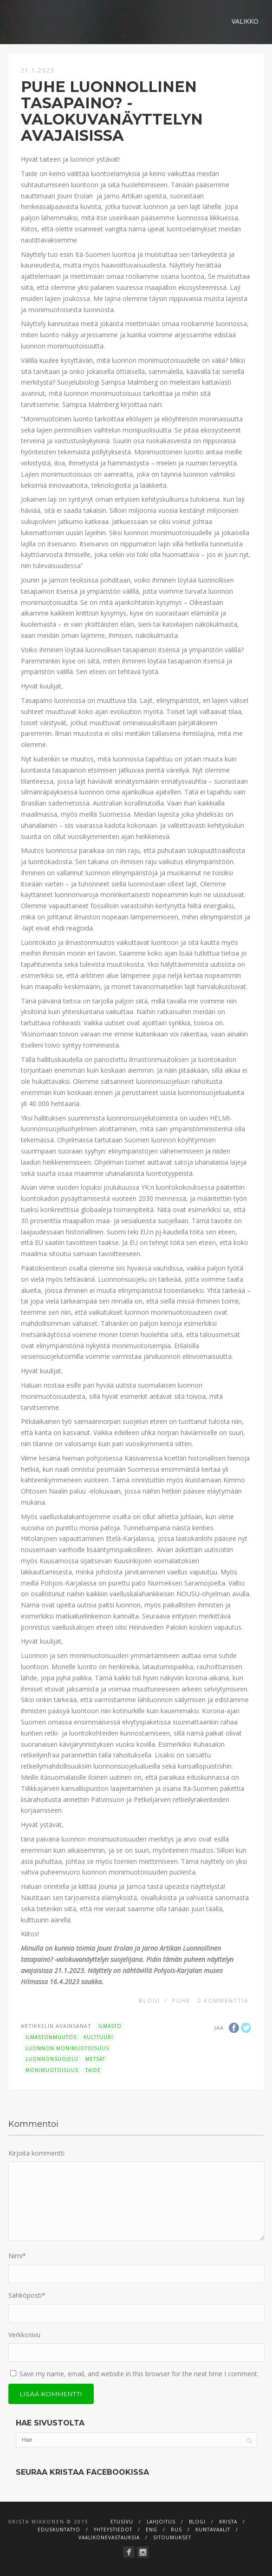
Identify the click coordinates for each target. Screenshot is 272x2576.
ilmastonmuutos (51, 2037)
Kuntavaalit (212, 2529)
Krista (228, 2521)
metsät (95, 2059)
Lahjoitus (161, 2521)
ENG (151, 2529)
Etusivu (121, 2521)
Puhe (181, 2001)
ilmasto (110, 2026)
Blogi (149, 2001)
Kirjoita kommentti (36, 2153)
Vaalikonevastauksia (109, 2537)
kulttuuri (98, 2037)
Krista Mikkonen (36, 2521)
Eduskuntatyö (59, 2529)
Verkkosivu (24, 2334)
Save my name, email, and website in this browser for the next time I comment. (139, 2373)
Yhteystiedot (113, 2529)
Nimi (17, 2255)
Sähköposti (26, 2295)
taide (93, 2070)
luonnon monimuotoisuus (67, 2048)
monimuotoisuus (52, 2070)
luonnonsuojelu (52, 2059)
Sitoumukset (172, 2537)
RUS (176, 2529)
